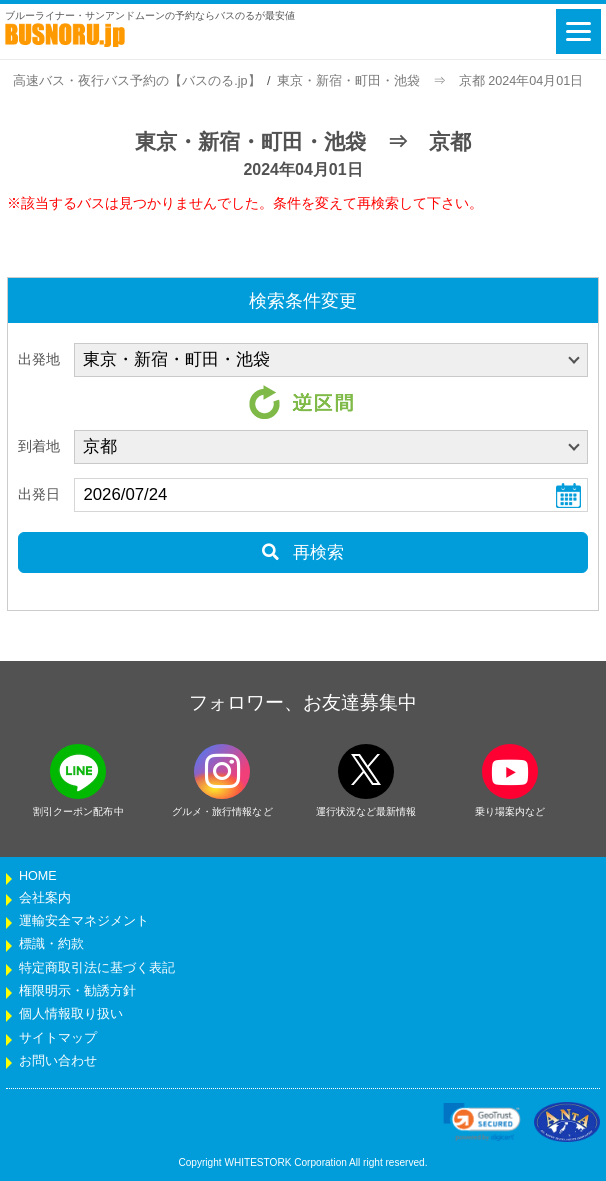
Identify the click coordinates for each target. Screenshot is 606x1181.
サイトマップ (58, 1038)
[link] (482, 1122)
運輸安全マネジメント (84, 921)
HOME (38, 876)
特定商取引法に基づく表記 (97, 968)
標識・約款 (51, 944)
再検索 (302, 552)
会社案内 (45, 898)
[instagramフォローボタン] (222, 771)
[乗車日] (331, 495)
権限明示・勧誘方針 (77, 991)
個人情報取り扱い (71, 1014)
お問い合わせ (58, 1061)
